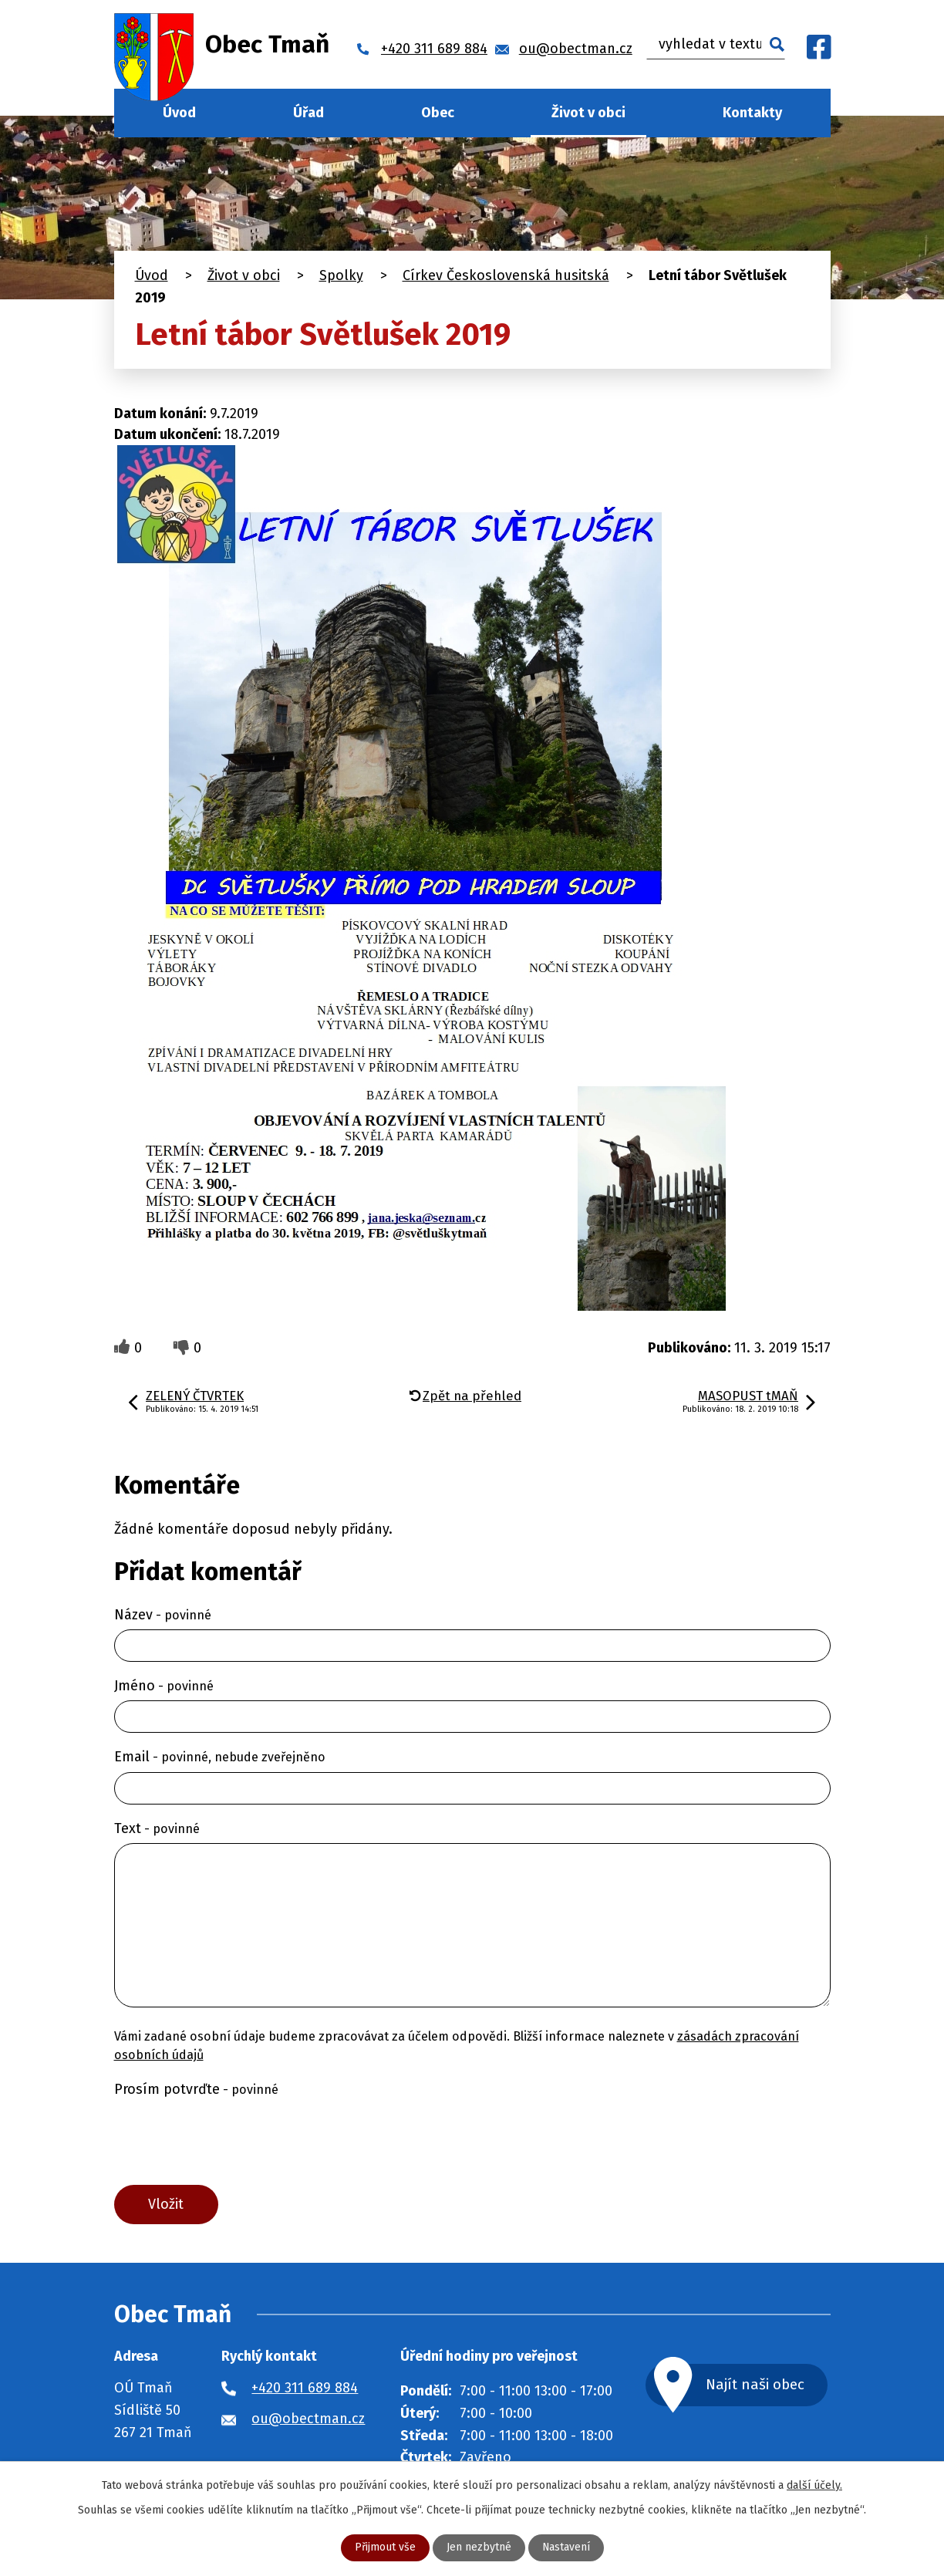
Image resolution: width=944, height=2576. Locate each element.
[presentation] (231, 2141)
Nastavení (565, 2547)
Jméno (164, 1685)
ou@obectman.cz (308, 2418)
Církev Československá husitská (506, 275)
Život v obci (588, 112)
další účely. (814, 2485)
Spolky (341, 275)
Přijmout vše (384, 2547)
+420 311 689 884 (304, 2388)
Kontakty (752, 112)
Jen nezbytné (478, 2547)
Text (157, 1828)
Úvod (179, 112)
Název (162, 1614)
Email (219, 1756)
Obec (437, 112)
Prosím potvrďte (196, 2089)
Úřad (308, 112)
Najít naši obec (755, 2385)
